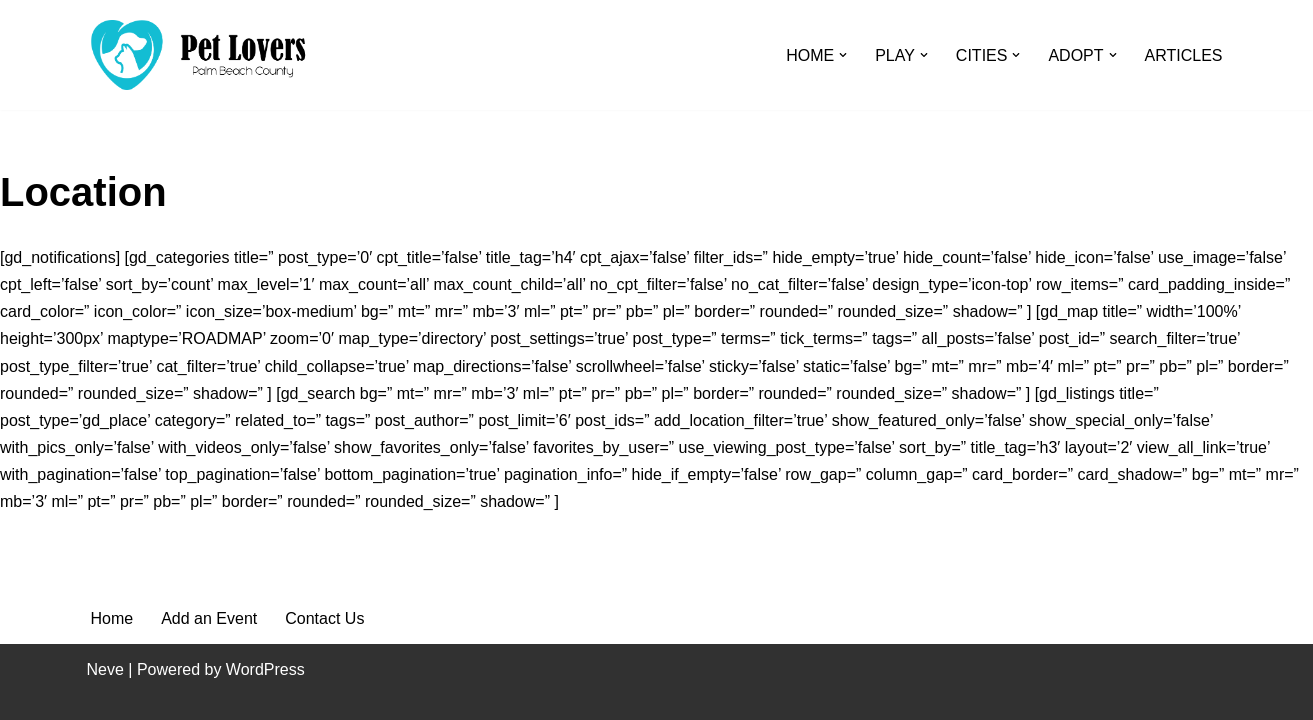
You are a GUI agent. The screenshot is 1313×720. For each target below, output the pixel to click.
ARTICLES (1184, 55)
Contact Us (324, 618)
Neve (105, 669)
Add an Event (209, 618)
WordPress (265, 669)
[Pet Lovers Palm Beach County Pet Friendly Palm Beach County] (198, 55)
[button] (843, 55)
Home (112, 618)
